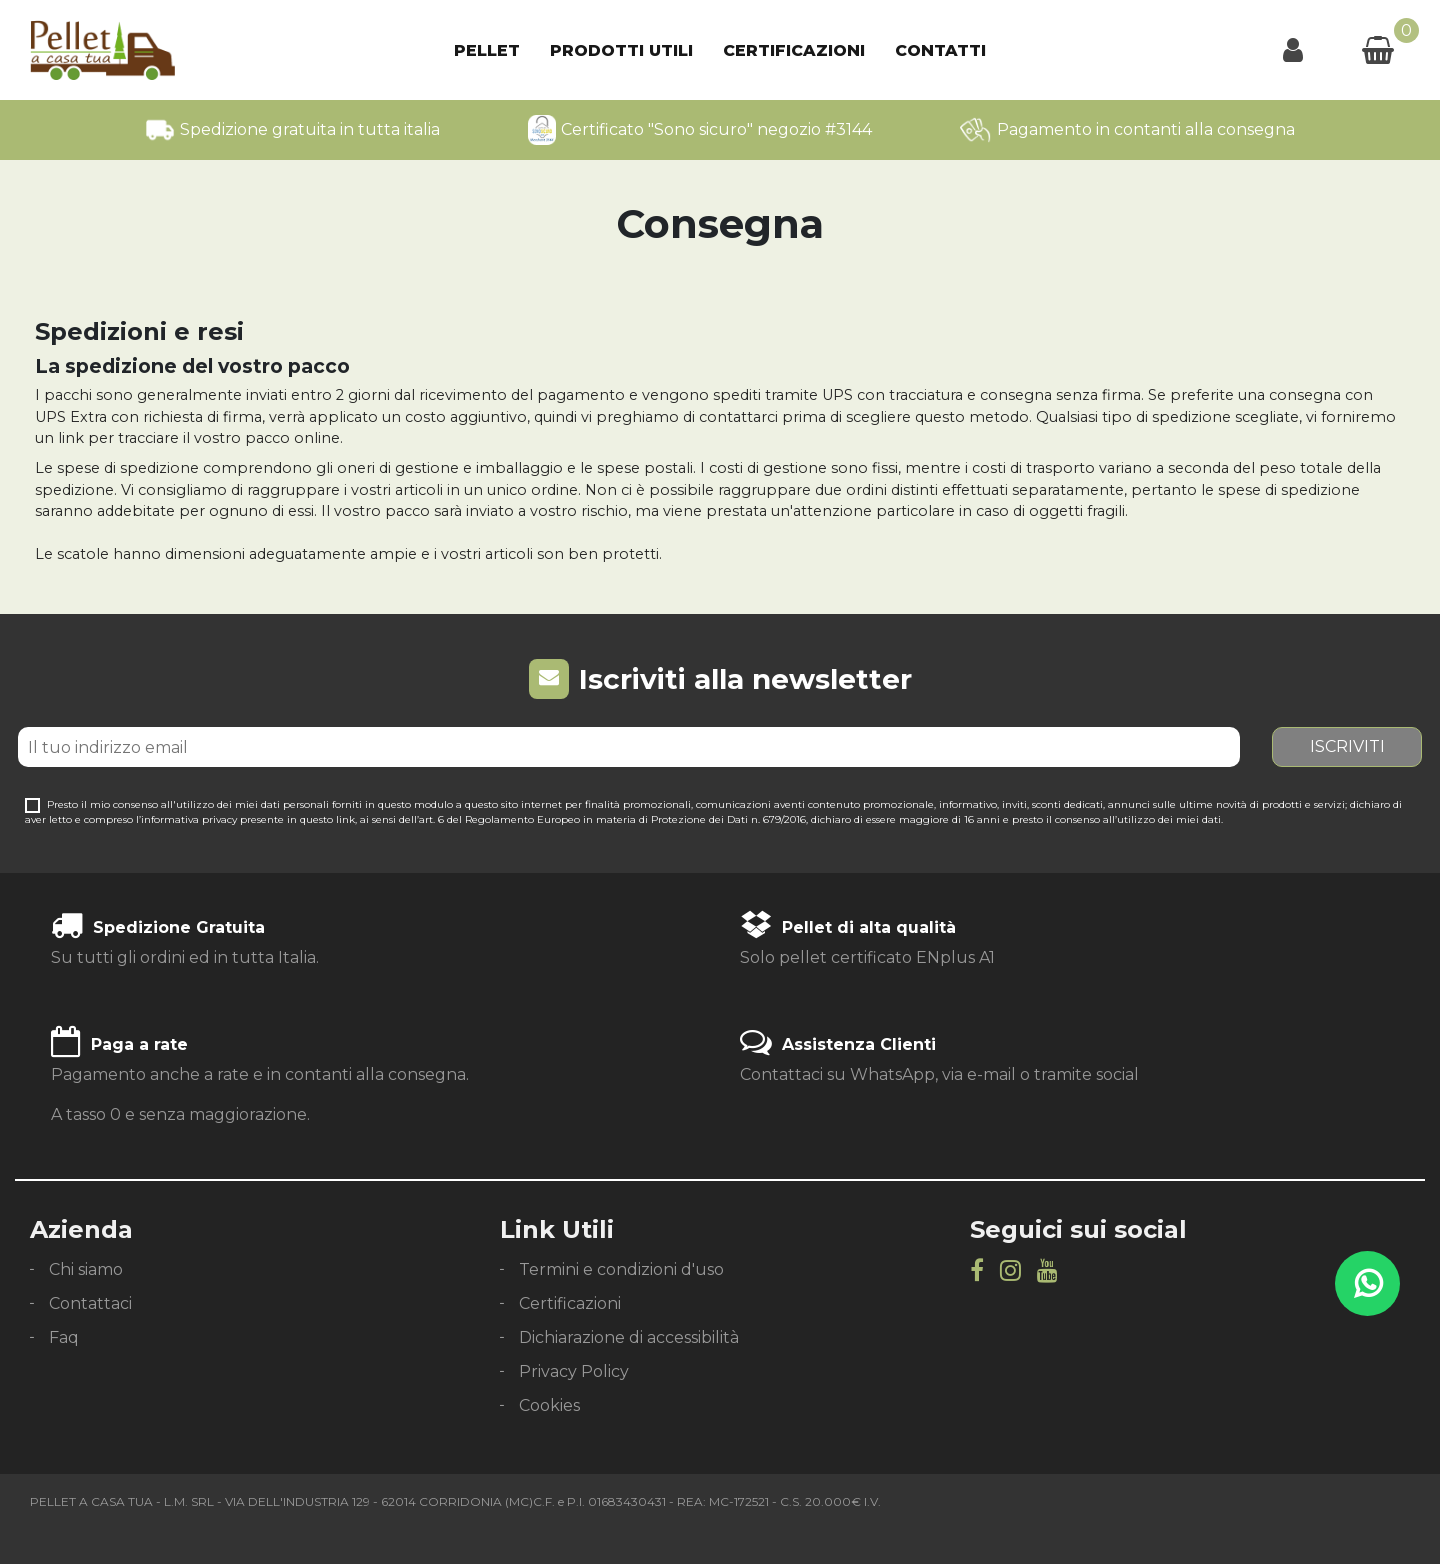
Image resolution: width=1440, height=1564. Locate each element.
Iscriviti (1347, 746)
